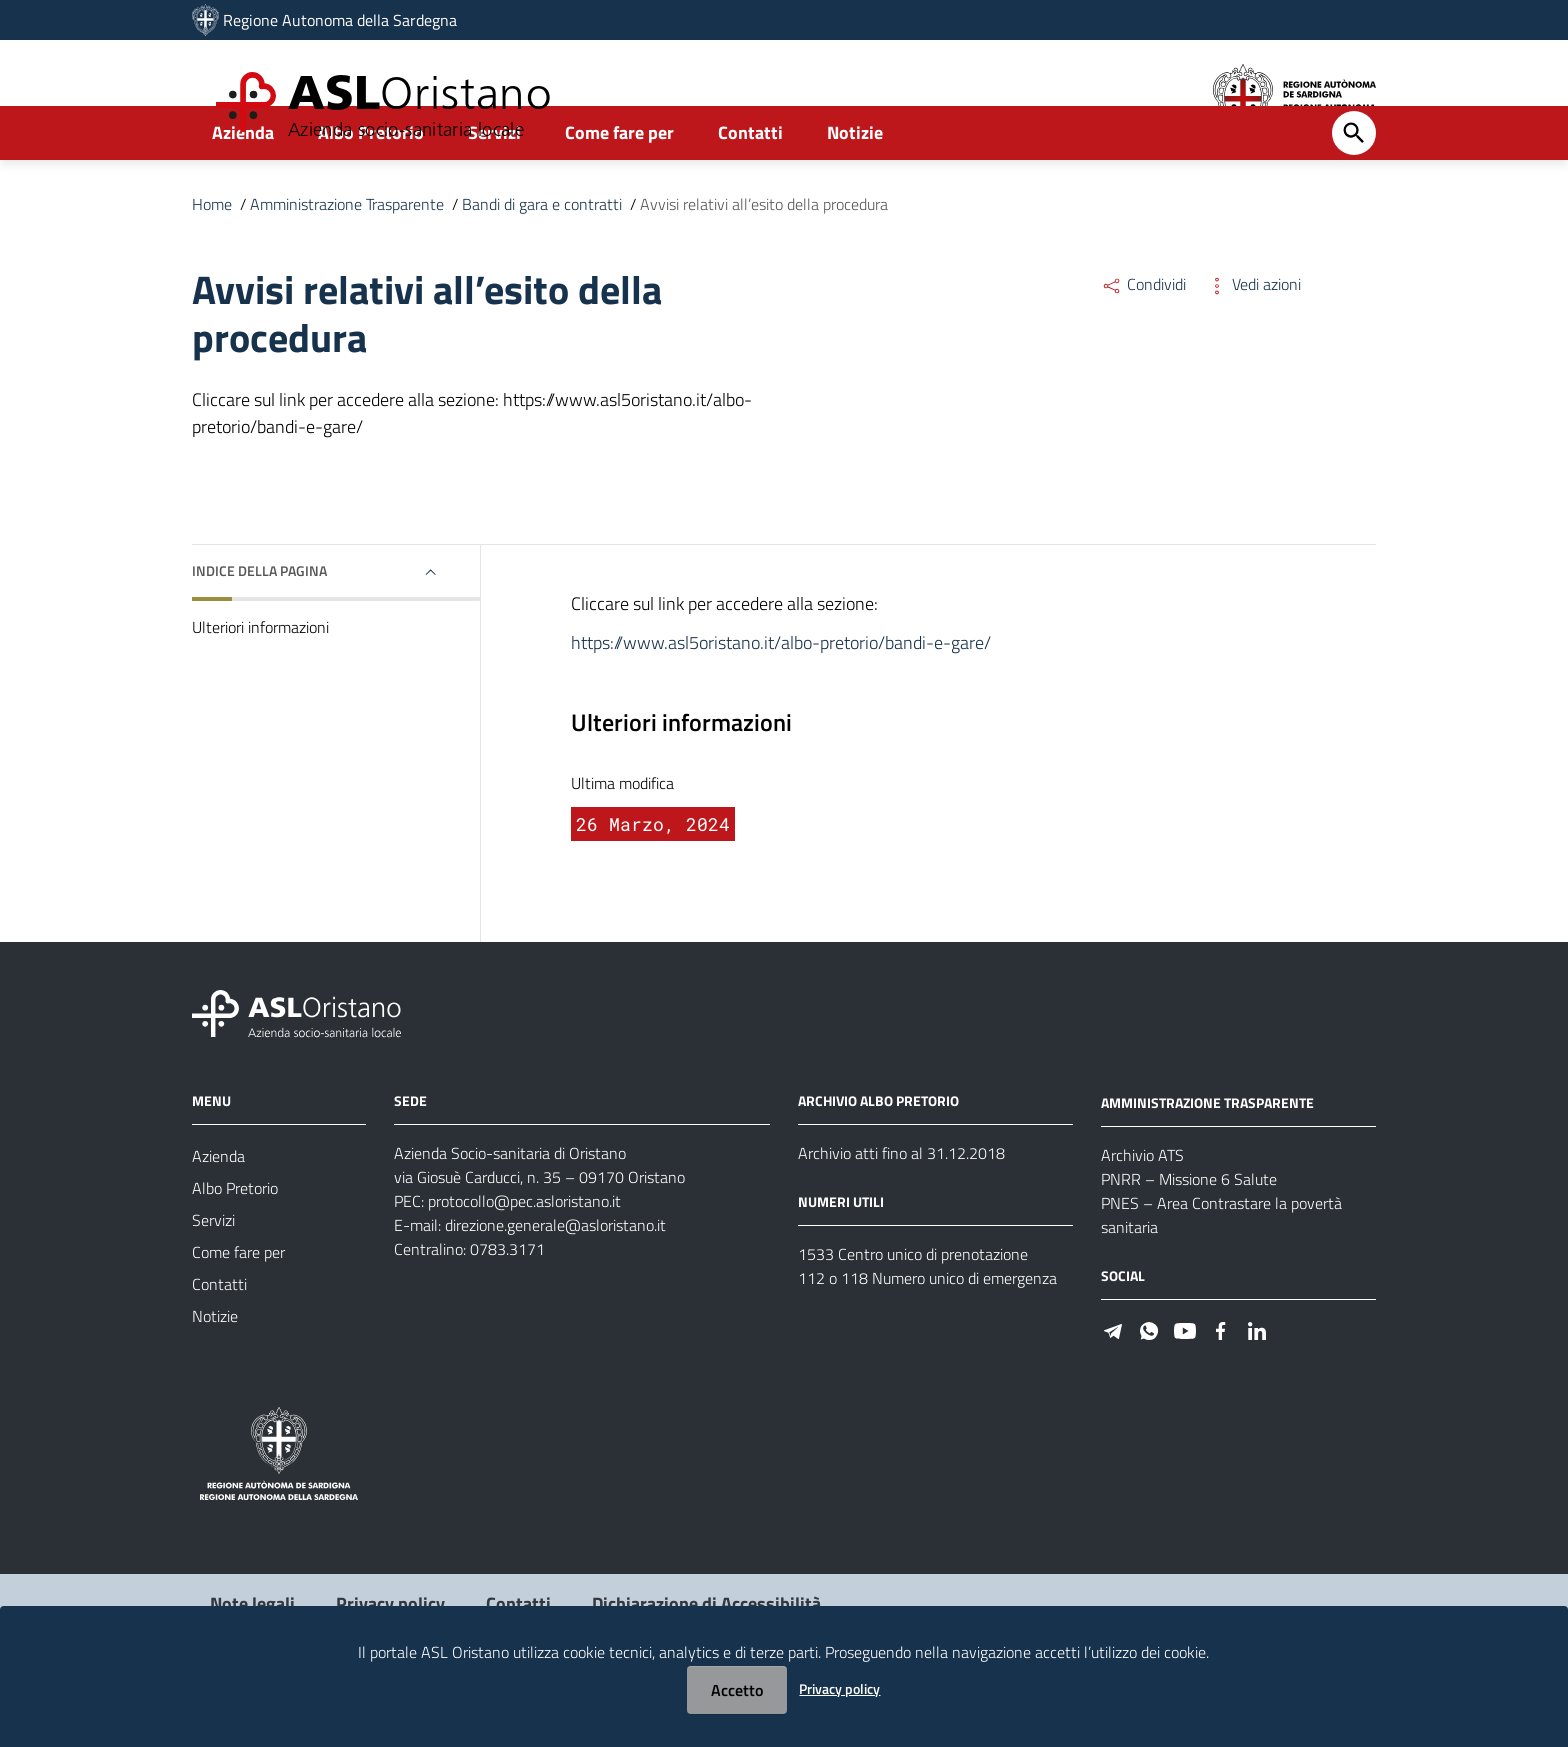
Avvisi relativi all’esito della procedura (764, 258)
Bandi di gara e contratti (542, 258)
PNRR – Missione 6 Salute (1189, 1233)
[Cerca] (1354, 187)
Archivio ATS (1142, 1209)
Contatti (750, 186)
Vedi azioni (1253, 338)
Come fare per (619, 186)
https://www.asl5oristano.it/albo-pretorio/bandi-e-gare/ (781, 696)
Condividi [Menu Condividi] (1143, 338)
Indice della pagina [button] (259, 624)
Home (212, 258)
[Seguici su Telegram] (1113, 1383)
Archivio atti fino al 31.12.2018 (901, 1207)
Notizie (855, 186)
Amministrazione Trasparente (347, 258)
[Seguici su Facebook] (1221, 1383)
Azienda (243, 186)
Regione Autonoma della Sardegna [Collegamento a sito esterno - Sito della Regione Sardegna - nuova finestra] (340, 20)
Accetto (737, 1690)
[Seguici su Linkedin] (1257, 1383)
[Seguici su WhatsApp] (1149, 1383)
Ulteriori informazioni (260, 681)
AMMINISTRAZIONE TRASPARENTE (1207, 1156)
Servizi (494, 186)
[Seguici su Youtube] (1185, 1383)
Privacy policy (839, 1688)
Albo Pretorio (371, 186)
